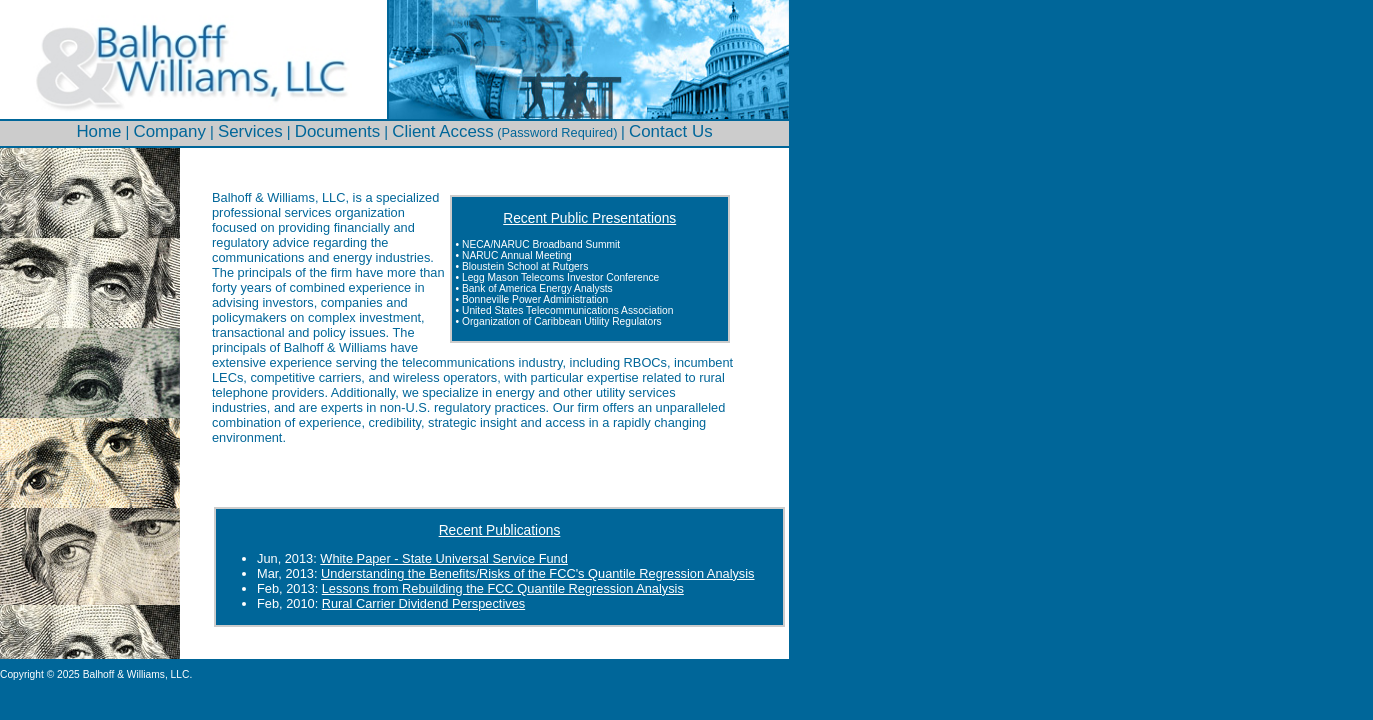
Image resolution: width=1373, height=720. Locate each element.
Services (250, 131)
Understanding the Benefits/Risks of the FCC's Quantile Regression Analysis (537, 573)
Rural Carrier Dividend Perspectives (423, 603)
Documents (338, 131)
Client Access (442, 131)
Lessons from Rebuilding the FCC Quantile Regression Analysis (503, 588)
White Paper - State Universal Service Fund (444, 558)
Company (170, 131)
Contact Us (671, 131)
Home (98, 131)
